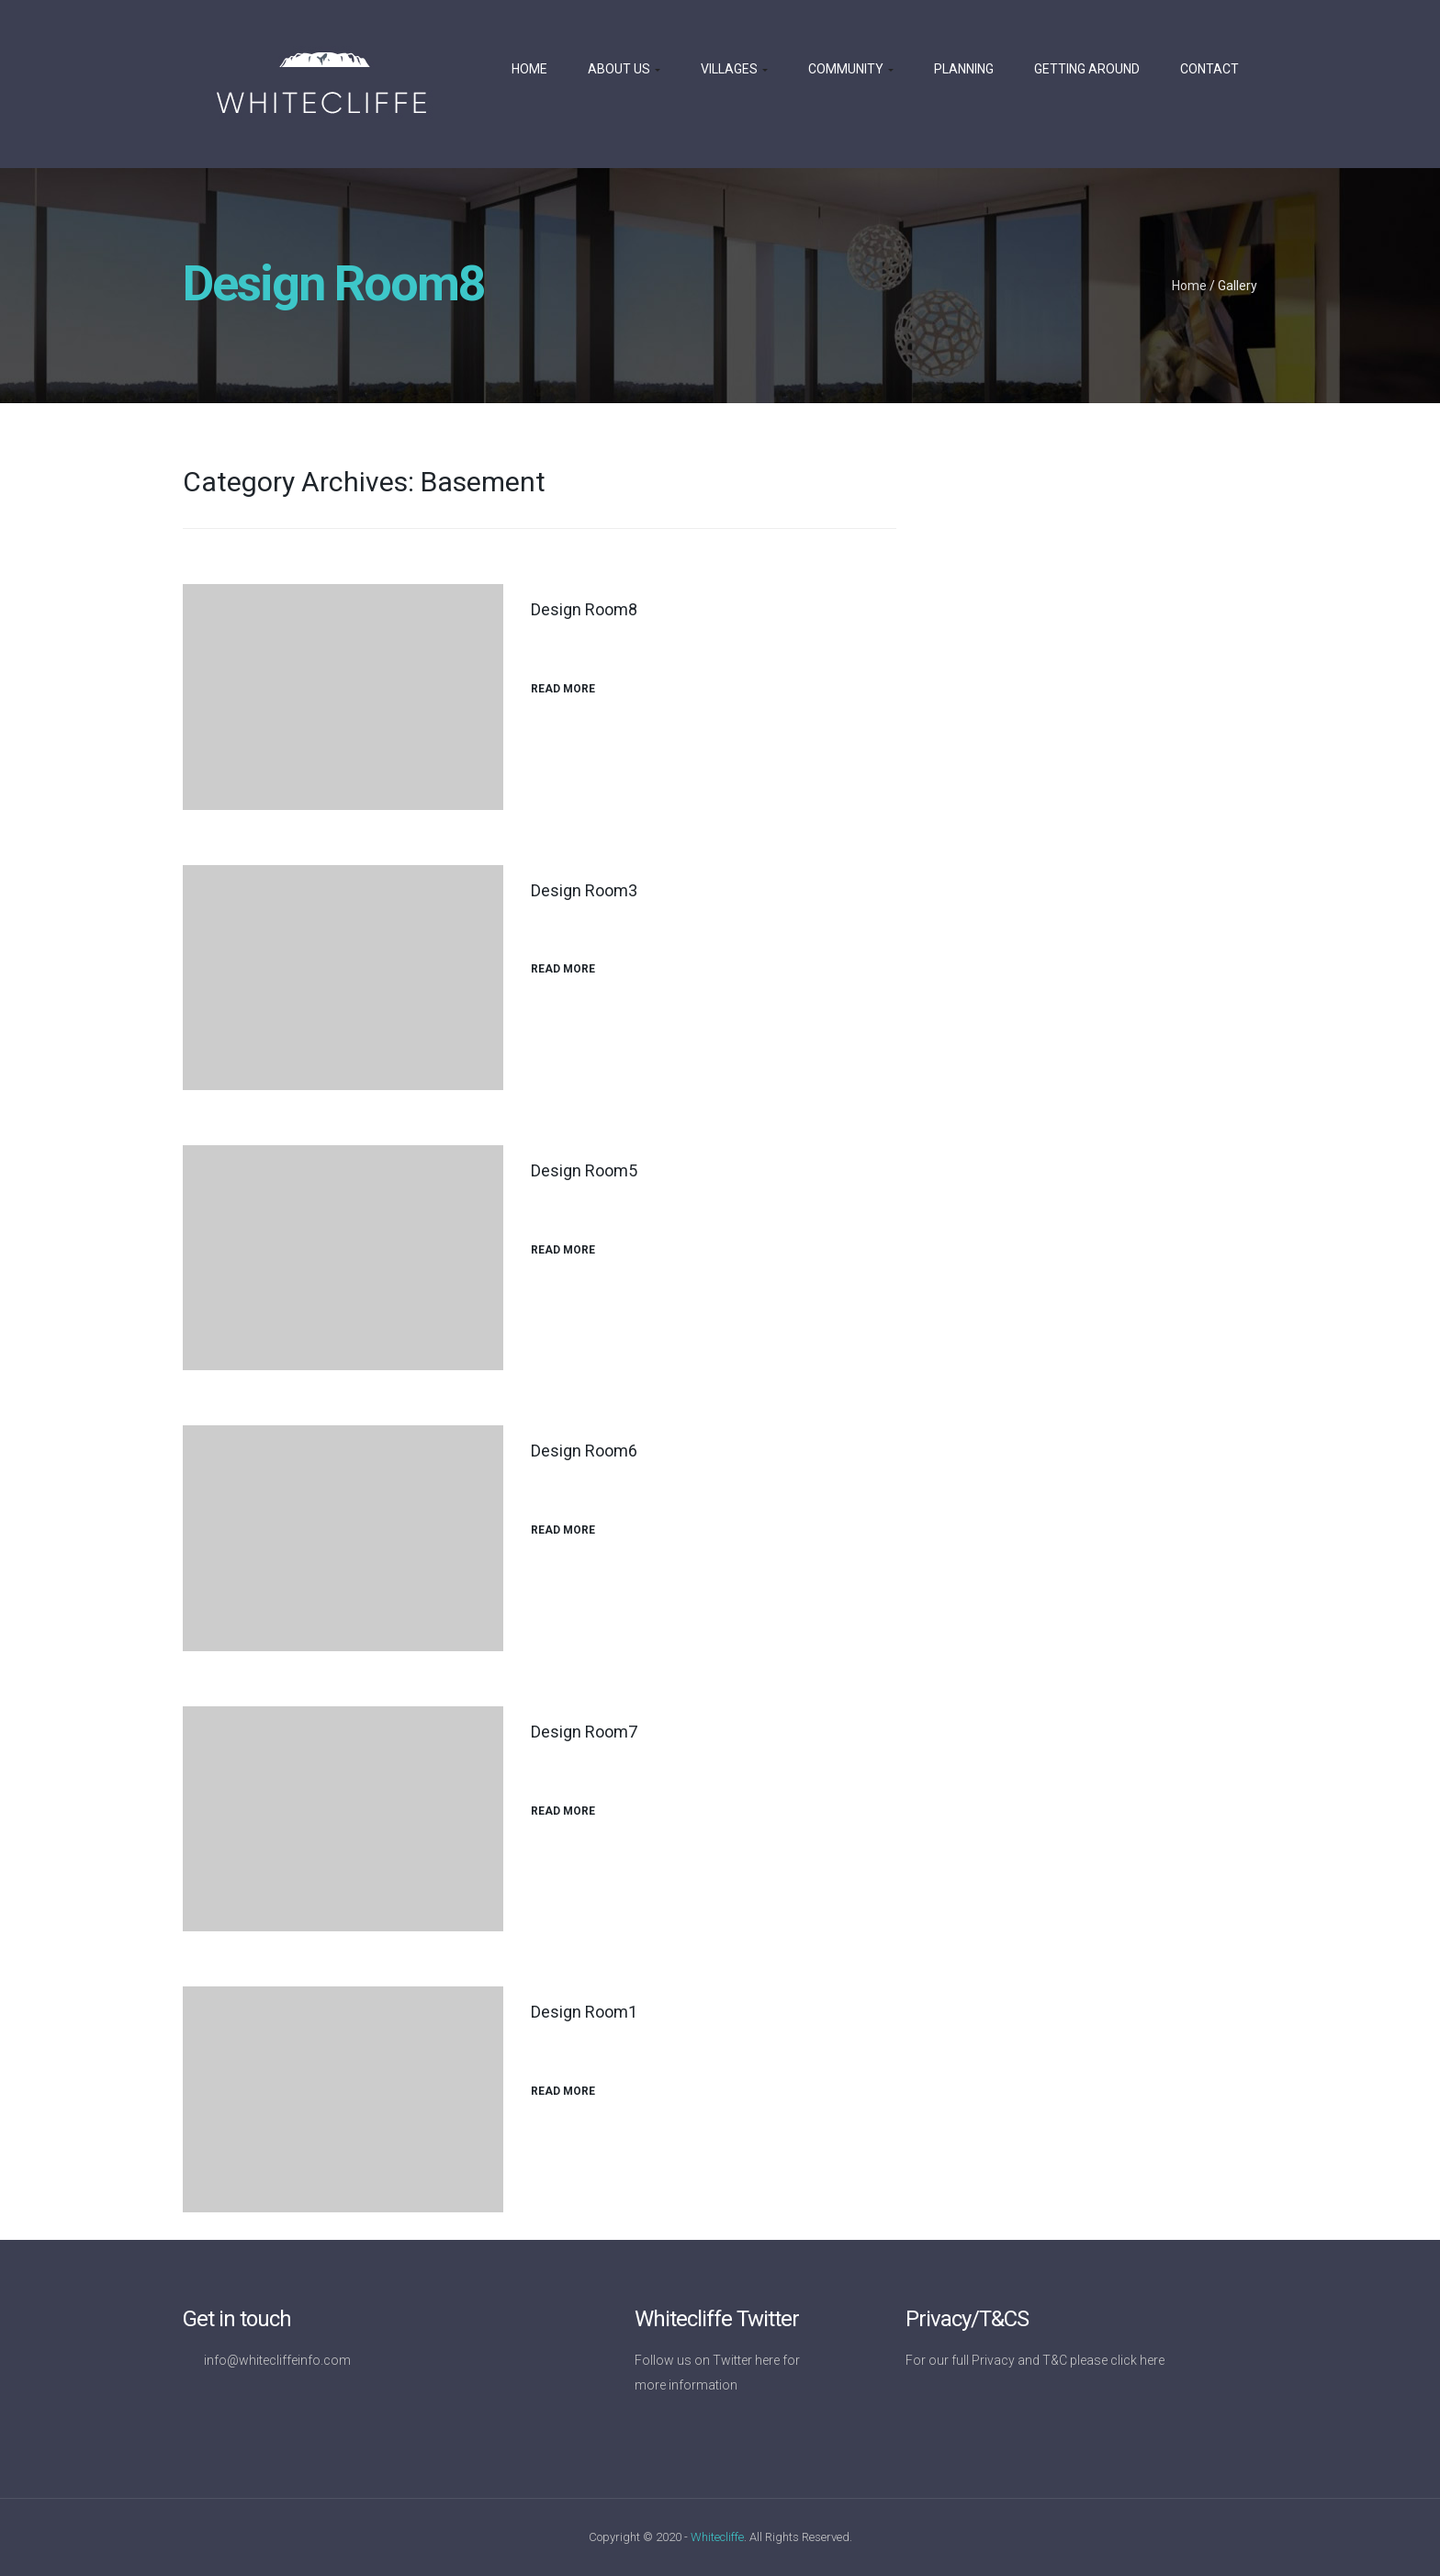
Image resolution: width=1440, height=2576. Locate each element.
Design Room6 (584, 1450)
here (767, 2360)
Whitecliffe (717, 2537)
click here (1137, 2360)
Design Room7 (584, 1731)
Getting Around (1087, 69)
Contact (1209, 69)
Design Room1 (584, 2011)
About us (624, 69)
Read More (570, 688)
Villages (734, 69)
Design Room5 (584, 1170)
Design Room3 (584, 890)
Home (529, 69)
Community (851, 69)
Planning (964, 69)
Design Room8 (584, 609)
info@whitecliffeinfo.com (277, 2360)
